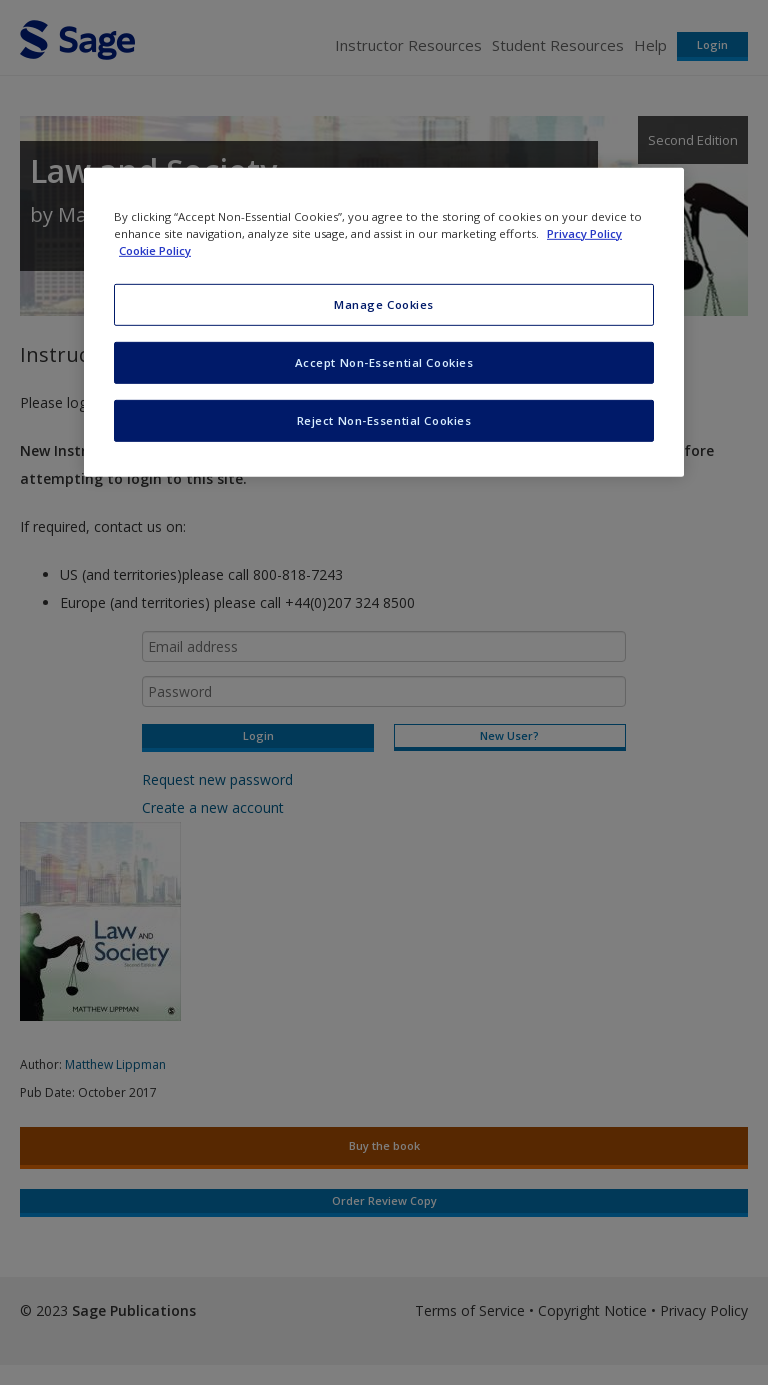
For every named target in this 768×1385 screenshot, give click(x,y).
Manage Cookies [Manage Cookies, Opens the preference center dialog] (384, 304)
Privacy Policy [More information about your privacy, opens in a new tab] (584, 233)
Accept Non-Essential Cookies (384, 362)
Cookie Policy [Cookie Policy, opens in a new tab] (155, 250)
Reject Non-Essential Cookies (384, 420)
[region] (384, 322)
